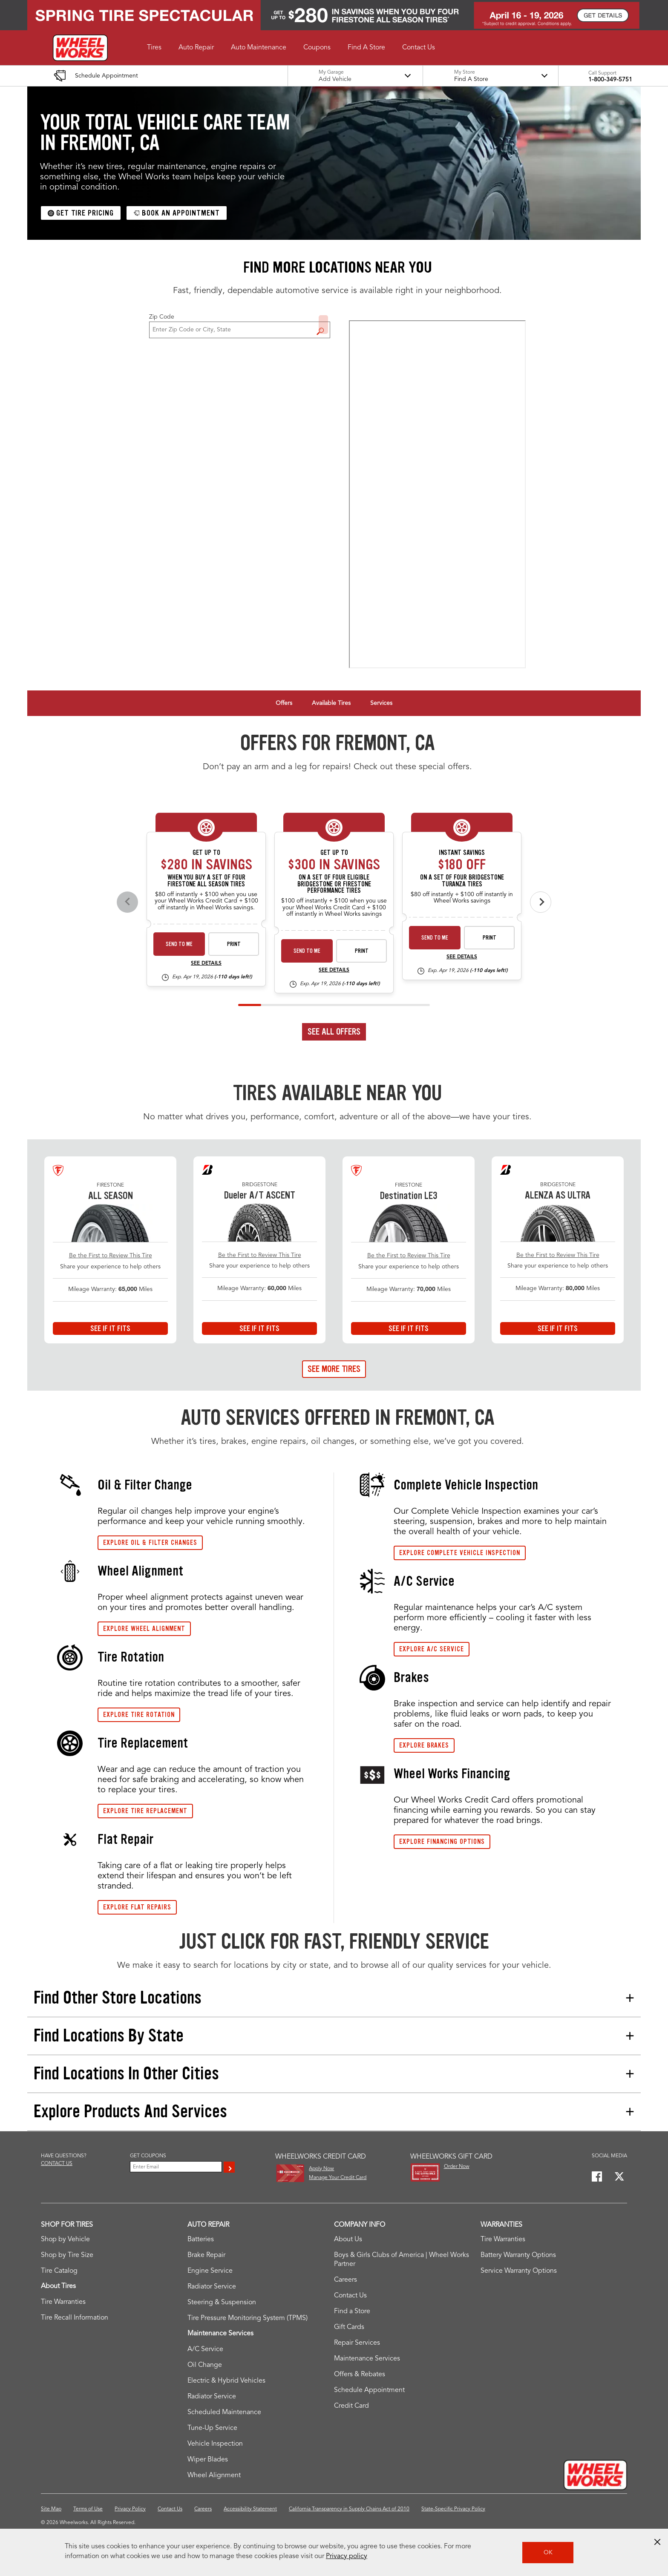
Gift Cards (349, 2327)
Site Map (51, 2509)
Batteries (200, 2239)
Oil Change (204, 2365)
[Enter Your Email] (176, 2166)
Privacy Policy (130, 2509)
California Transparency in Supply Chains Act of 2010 (349, 2509)
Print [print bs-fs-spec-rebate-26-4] (362, 950)
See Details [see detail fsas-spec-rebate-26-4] (206, 963)
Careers (345, 2280)
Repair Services (357, 2343)
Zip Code (161, 317)
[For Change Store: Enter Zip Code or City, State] (239, 330)
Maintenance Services (367, 2358)
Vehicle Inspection (215, 2444)
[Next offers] (540, 902)
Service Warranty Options (519, 2271)
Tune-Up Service (212, 2428)
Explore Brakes (424, 1745)
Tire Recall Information (74, 2317)
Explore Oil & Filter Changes (150, 1542)
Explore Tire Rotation (139, 1714)
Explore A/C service (431, 1648)
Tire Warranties (63, 2302)
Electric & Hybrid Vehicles (226, 2381)
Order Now (456, 2166)
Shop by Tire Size (67, 2255)
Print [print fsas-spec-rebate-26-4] (234, 944)
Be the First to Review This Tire (110, 1256)
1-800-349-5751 (610, 80)
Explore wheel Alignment (144, 1628)
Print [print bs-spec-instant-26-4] (489, 937)
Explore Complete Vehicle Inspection (459, 1552)
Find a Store (323, 324)
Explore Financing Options (442, 1841)
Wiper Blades (207, 2459)
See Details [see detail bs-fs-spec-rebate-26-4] (334, 970)
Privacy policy (346, 2556)
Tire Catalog (59, 2271)
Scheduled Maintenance (224, 2412)
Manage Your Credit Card (337, 2177)
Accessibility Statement (250, 2509)
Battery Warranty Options (518, 2255)
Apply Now (321, 2168)
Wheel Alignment (214, 2475)
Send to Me (179, 944)
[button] (154, 47)
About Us (348, 2239)
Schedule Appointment (369, 2390)
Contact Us (350, 2295)
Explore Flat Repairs (137, 1907)
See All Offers (334, 1032)
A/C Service (205, 2349)
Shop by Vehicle (65, 2239)
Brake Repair (206, 2255)
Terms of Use (88, 2509)
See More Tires (334, 1369)
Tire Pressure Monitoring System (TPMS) (247, 2318)
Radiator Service (211, 2286)
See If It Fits (110, 1328)
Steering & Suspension (221, 2302)
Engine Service (210, 2271)
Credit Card (351, 2406)
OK (548, 2553)
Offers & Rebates (359, 2374)
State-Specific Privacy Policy (453, 2509)
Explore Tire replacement (145, 1810)
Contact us (56, 2163)
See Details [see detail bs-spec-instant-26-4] (461, 957)
